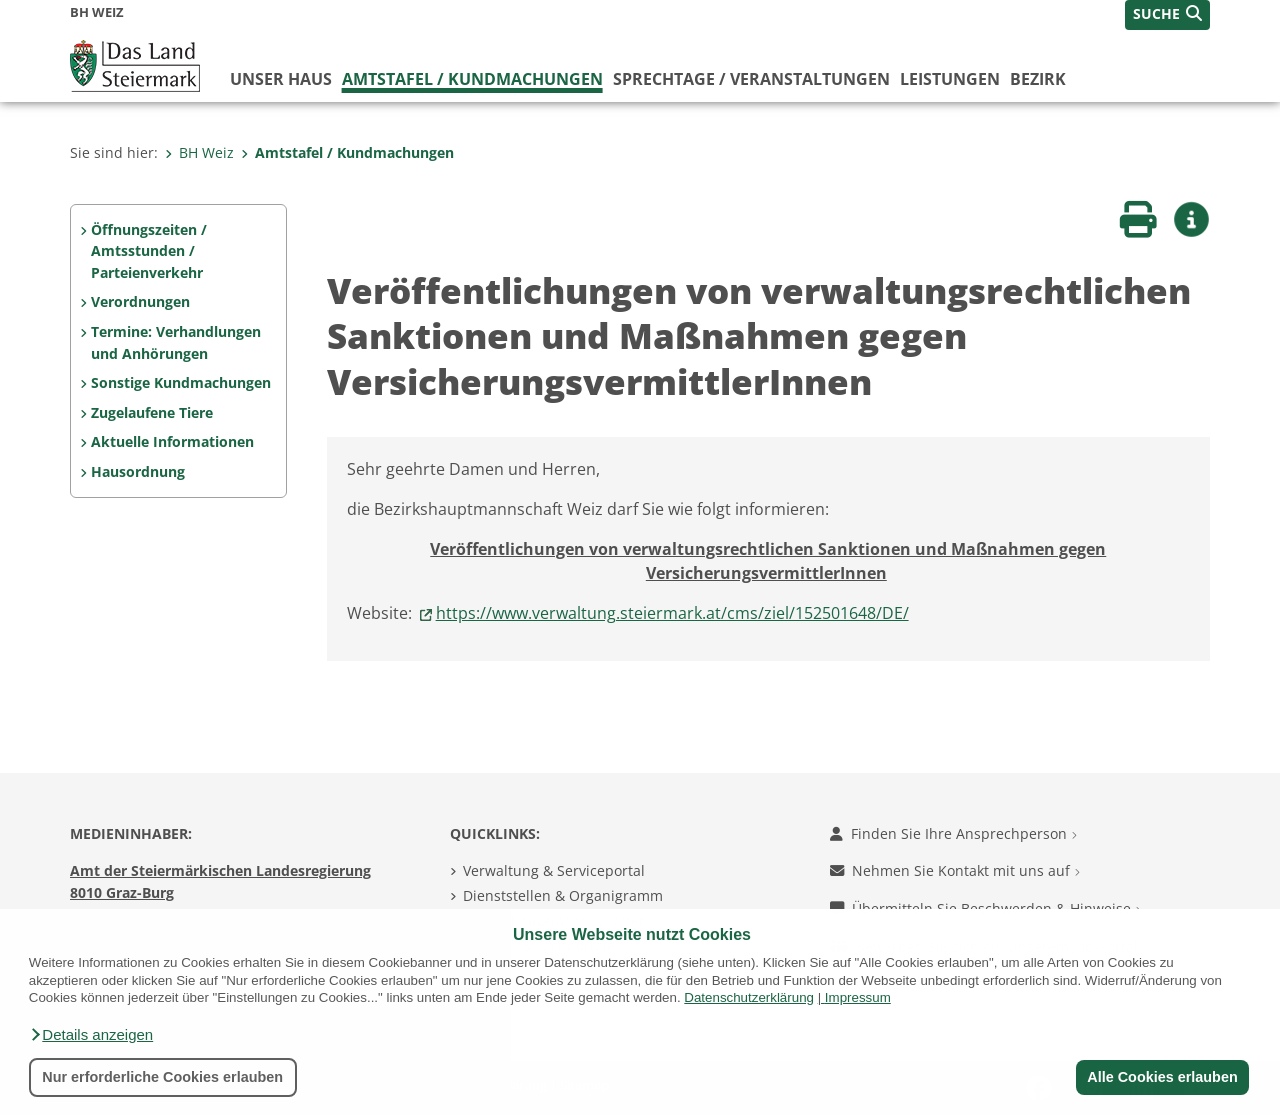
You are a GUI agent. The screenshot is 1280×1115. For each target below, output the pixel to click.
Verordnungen (140, 301)
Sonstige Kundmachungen (181, 382)
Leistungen (950, 79)
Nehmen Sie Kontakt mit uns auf (955, 870)
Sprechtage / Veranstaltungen (751, 79)
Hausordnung (138, 471)
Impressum (858, 997)
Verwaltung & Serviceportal (554, 870)
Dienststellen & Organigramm (563, 895)
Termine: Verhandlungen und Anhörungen (176, 342)
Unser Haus (281, 79)
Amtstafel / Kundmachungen (472, 79)
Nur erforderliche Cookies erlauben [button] (162, 1077)
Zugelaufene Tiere (152, 412)
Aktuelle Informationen (172, 441)
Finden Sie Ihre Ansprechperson (953, 833)
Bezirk (1038, 79)
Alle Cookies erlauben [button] (1162, 1077)
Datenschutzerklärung (749, 997)
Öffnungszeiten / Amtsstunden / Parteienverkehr (149, 251)
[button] (91, 1035)
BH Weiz (199, 152)
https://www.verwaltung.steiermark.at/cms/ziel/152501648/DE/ (672, 613)
